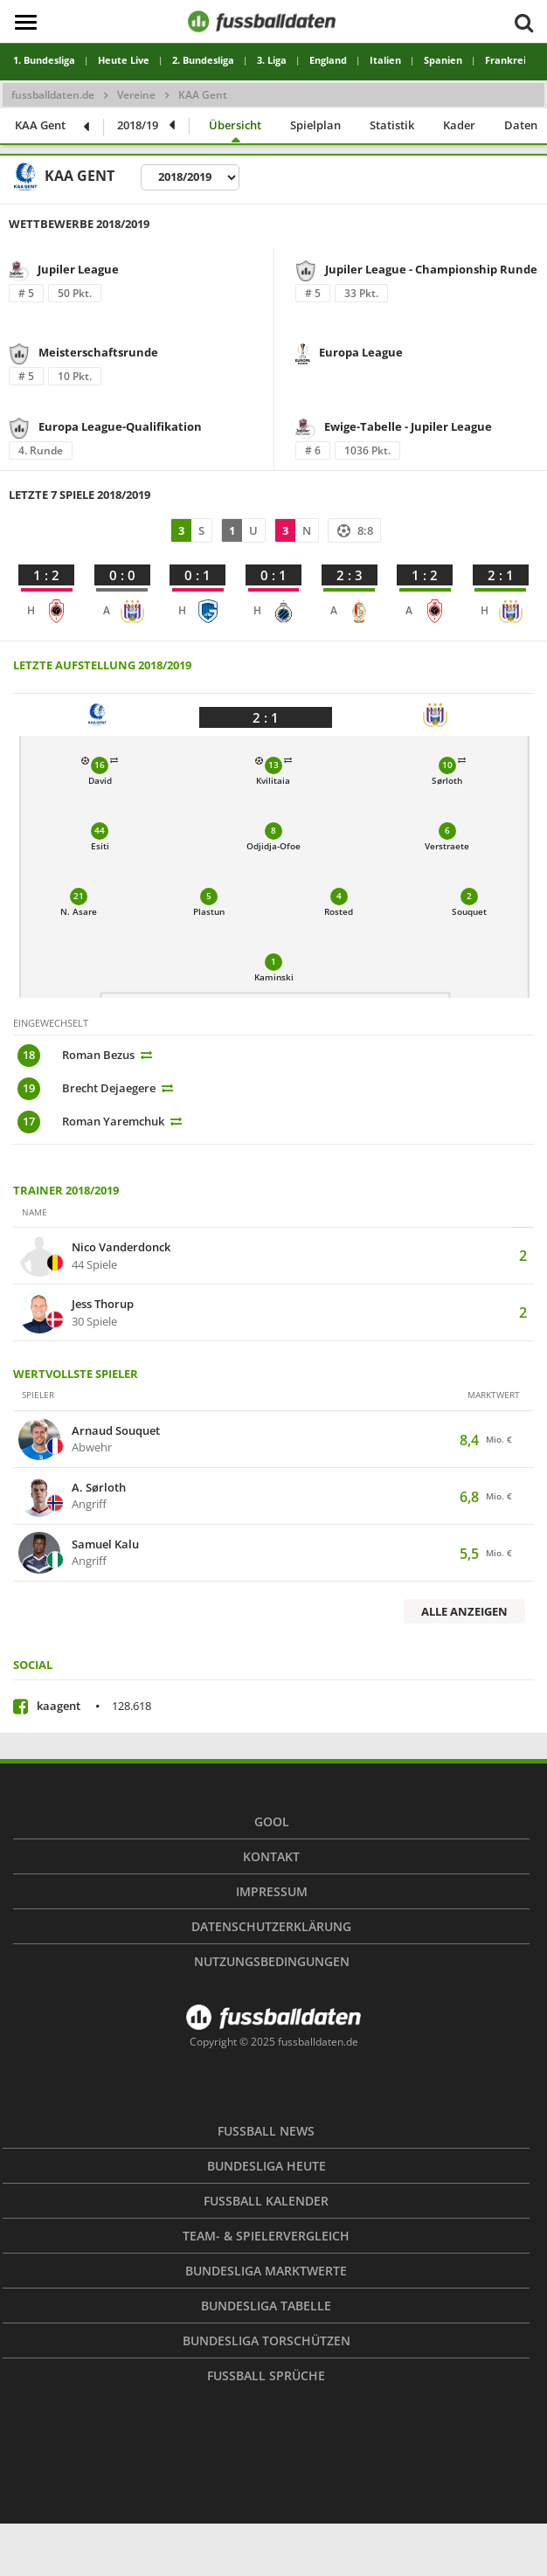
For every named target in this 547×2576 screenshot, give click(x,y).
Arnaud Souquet (116, 1431)
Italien (385, 59)
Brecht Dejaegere (109, 1088)
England (328, 59)
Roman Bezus (98, 1055)
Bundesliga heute (266, 2165)
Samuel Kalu (105, 1545)
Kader (459, 125)
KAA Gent (40, 125)
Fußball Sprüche (266, 2375)
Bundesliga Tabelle (266, 2305)
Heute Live (123, 59)
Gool (271, 1821)
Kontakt (271, 1856)
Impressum (272, 1891)
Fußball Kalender (266, 2200)
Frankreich (511, 59)
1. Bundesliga (44, 59)
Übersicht (235, 125)
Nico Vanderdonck (121, 1248)
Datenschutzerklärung (271, 1926)
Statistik (392, 125)
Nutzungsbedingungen (272, 1961)
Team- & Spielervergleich (266, 2235)
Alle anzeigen (464, 1611)
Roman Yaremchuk (113, 1121)
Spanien (443, 59)
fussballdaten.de (52, 94)
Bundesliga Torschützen (266, 2340)
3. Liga (272, 59)
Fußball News (266, 2130)
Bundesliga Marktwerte (266, 2270)
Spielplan (315, 125)
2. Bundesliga (203, 59)
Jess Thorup (103, 1305)
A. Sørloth (99, 1488)
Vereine (136, 94)
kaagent (94, 1706)
